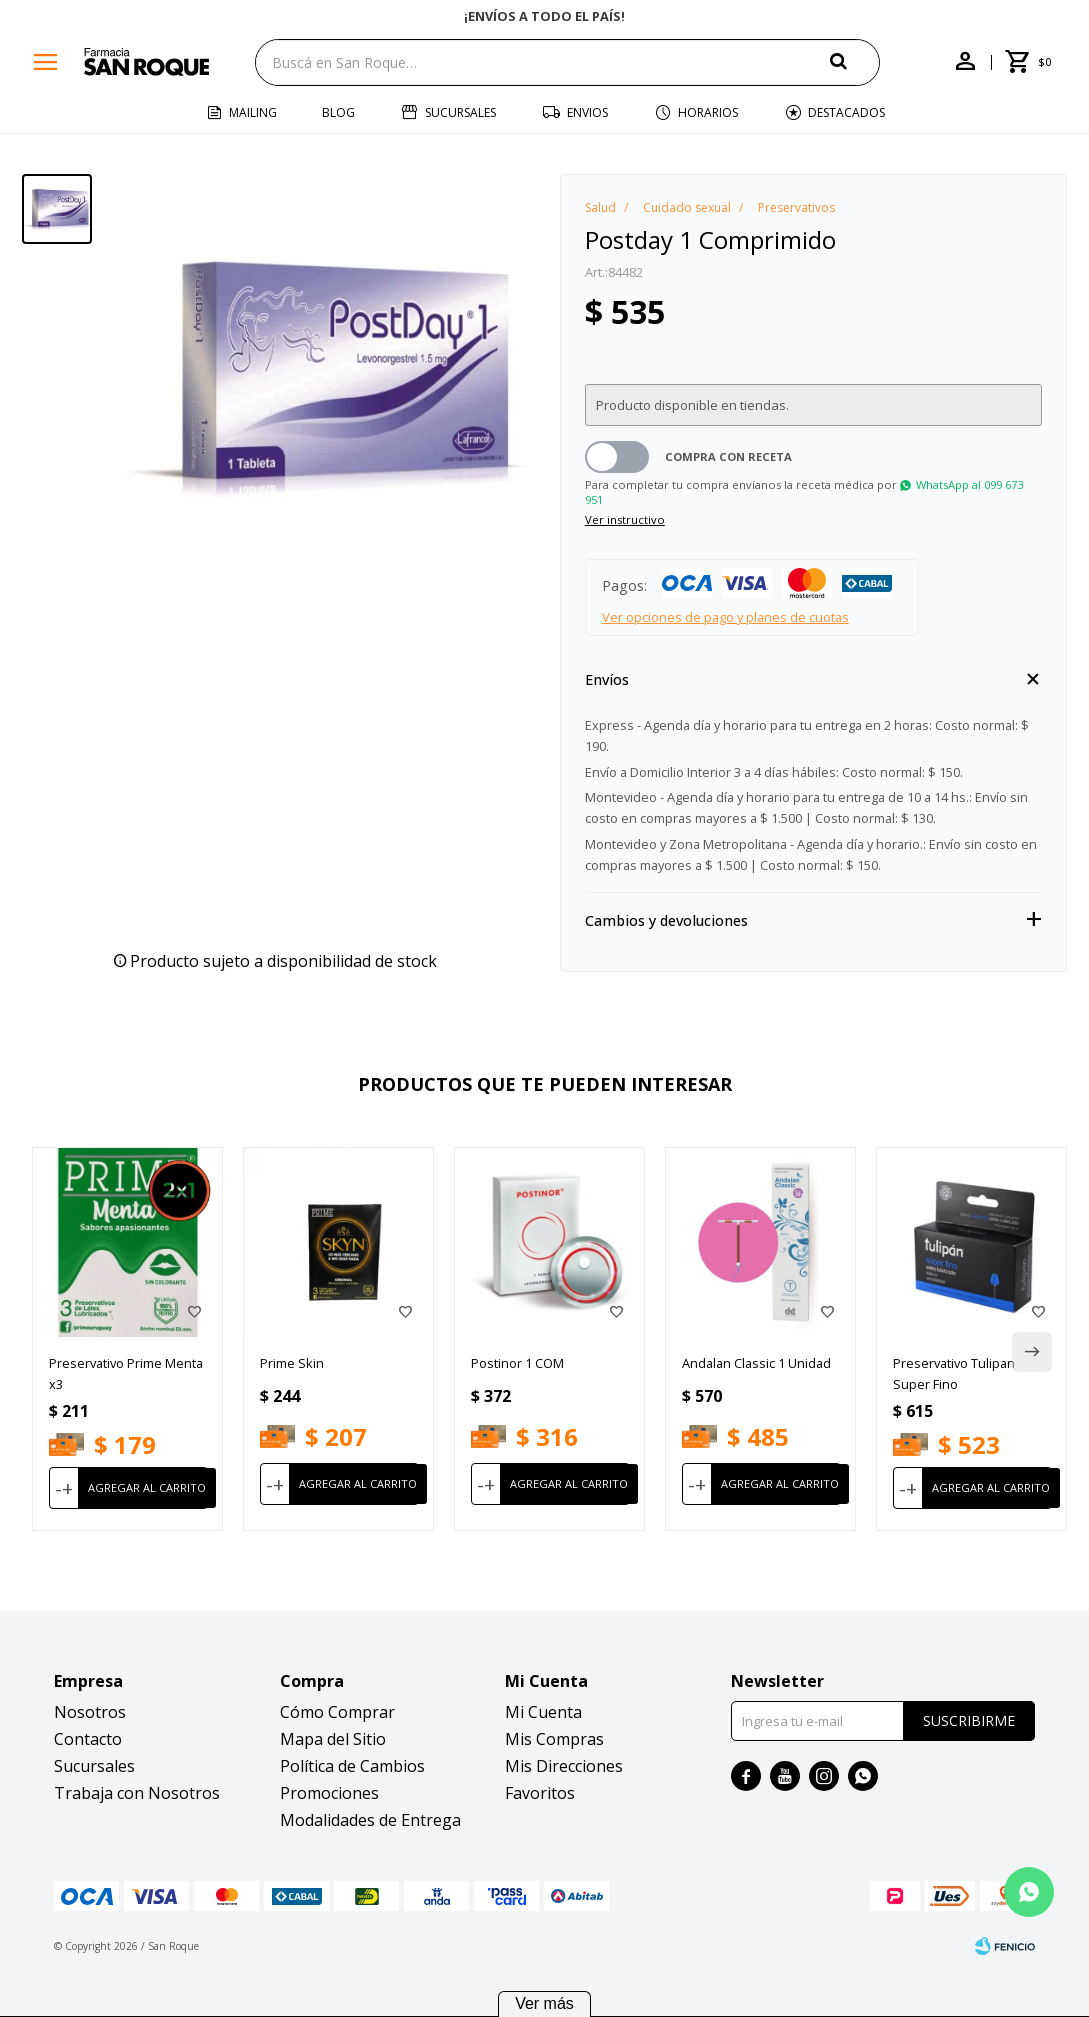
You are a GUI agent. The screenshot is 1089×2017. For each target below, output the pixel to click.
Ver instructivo (625, 519)
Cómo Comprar (337, 1712)
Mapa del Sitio (333, 1739)
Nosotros (90, 1712)
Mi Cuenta (543, 1712)
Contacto (88, 1739)
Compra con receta (728, 456)
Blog (338, 112)
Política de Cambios (352, 1766)
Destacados (846, 112)
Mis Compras (554, 1739)
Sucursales (460, 112)
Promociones (329, 1793)
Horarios (708, 112)
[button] (855, 61)
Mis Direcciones (564, 1766)
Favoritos (540, 1793)
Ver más (544, 2003)
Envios (587, 112)
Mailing (253, 112)
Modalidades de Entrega (370, 1820)
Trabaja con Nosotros (137, 1793)
